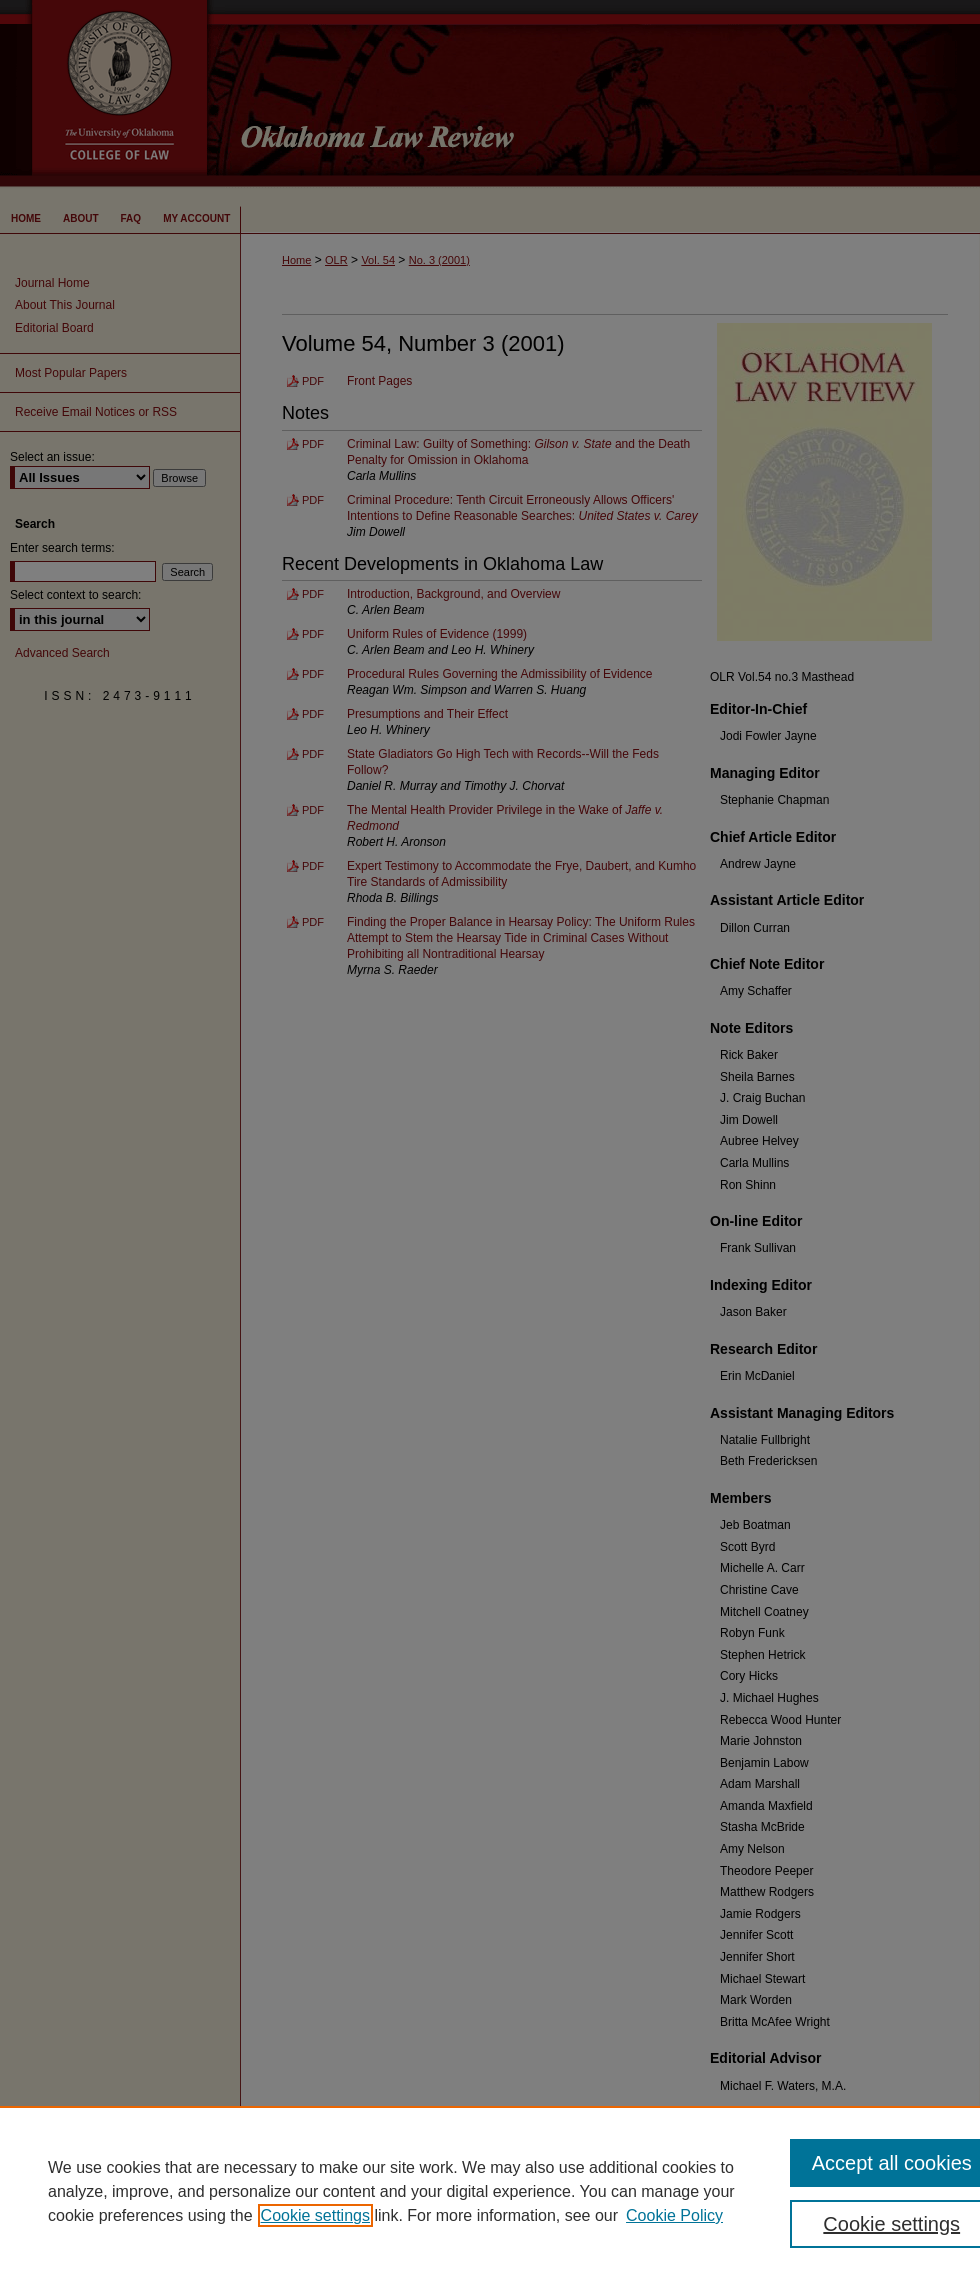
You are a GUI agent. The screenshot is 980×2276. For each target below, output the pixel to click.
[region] (490, 2191)
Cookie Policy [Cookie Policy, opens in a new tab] (674, 2215)
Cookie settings (315, 2215)
